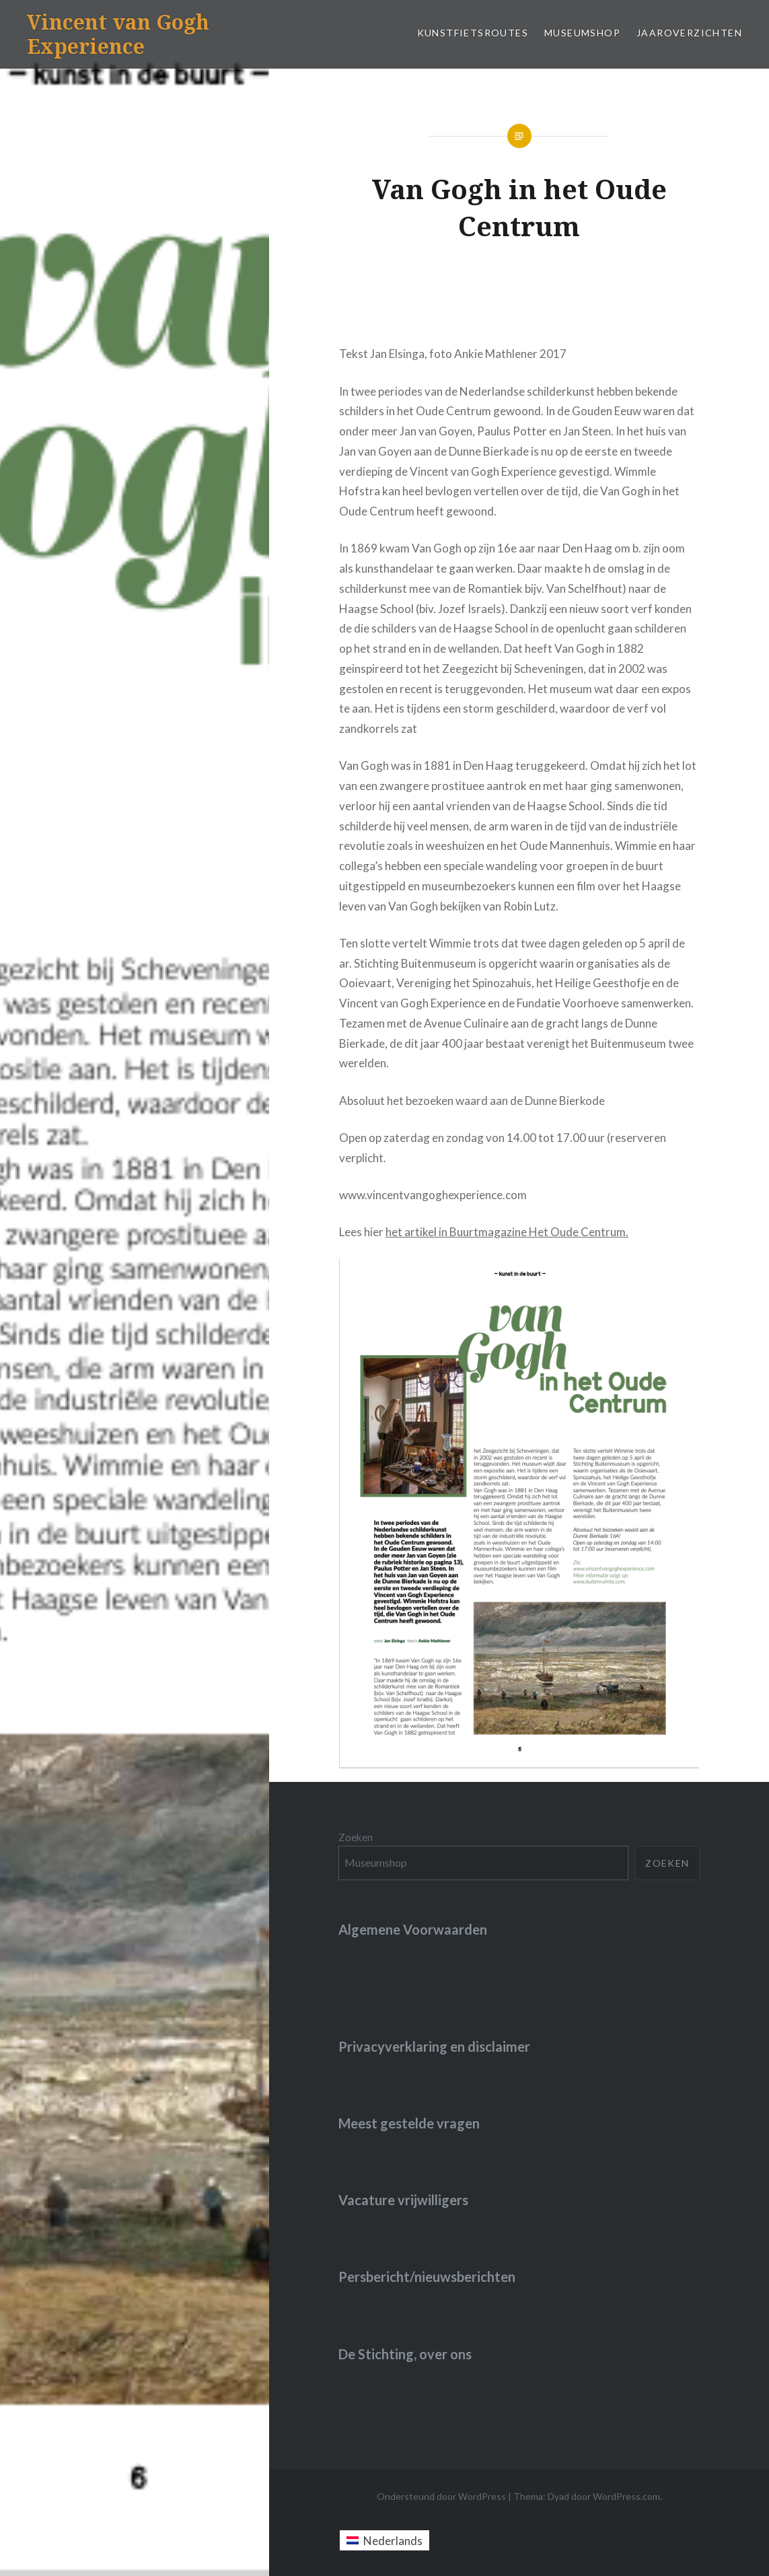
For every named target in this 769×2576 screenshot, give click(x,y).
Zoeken (355, 1837)
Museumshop (582, 32)
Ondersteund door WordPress (441, 2496)
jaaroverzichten (689, 32)
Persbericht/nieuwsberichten (426, 2276)
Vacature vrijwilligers (403, 2200)
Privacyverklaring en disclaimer (434, 2046)
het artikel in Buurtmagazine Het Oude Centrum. (507, 1232)
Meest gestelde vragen (409, 2123)
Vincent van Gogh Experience (118, 34)
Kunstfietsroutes (472, 32)
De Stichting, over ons (405, 2354)
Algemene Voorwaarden (412, 1929)
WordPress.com (626, 2496)
